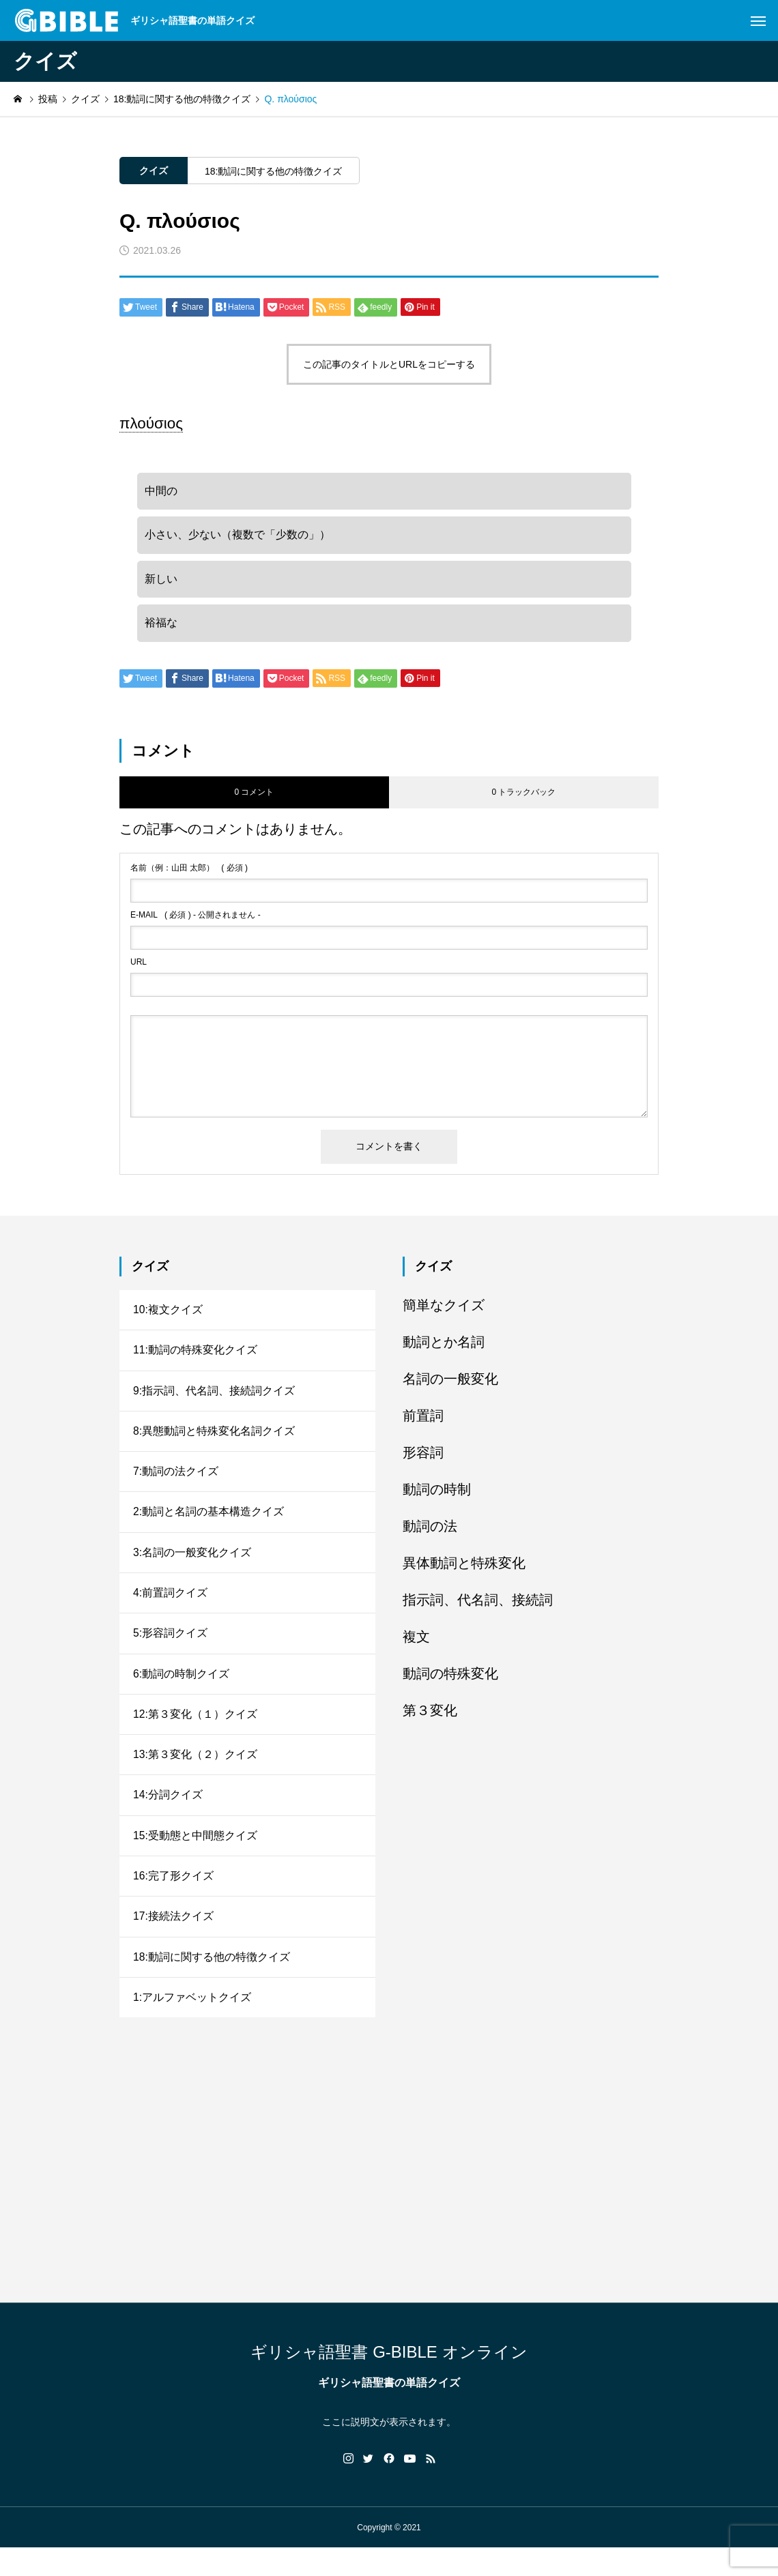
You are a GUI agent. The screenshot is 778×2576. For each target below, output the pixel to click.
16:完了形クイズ (173, 1899)
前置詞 (423, 1422)
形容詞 (423, 1459)
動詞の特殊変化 (450, 1680)
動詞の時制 (437, 1496)
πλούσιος (151, 423)
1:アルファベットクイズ (192, 2024)
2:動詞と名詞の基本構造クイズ (208, 1525)
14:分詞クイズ (168, 1816)
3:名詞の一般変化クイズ (192, 1566)
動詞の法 (430, 1532)
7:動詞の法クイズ (175, 1483)
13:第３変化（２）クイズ (195, 1775)
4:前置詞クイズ (170, 1608)
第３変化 (430, 1717)
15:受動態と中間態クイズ (195, 1858)
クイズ (153, 170)
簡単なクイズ (444, 1311)
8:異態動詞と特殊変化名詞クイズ (214, 1442)
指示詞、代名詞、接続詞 (478, 1606)
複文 (416, 1643)
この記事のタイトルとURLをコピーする (389, 364)
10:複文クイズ (168, 1317)
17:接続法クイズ (173, 1941)
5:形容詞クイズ (170, 1650)
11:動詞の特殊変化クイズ (195, 1358)
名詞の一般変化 (450, 1385)
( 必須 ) (189, 875)
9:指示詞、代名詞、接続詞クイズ (214, 1400)
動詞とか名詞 (444, 1348)
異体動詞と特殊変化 (464, 1569)
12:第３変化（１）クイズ (195, 1733)
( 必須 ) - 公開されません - (195, 922)
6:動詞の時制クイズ (181, 1691)
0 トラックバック (523, 799)
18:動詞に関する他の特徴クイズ (273, 171)
